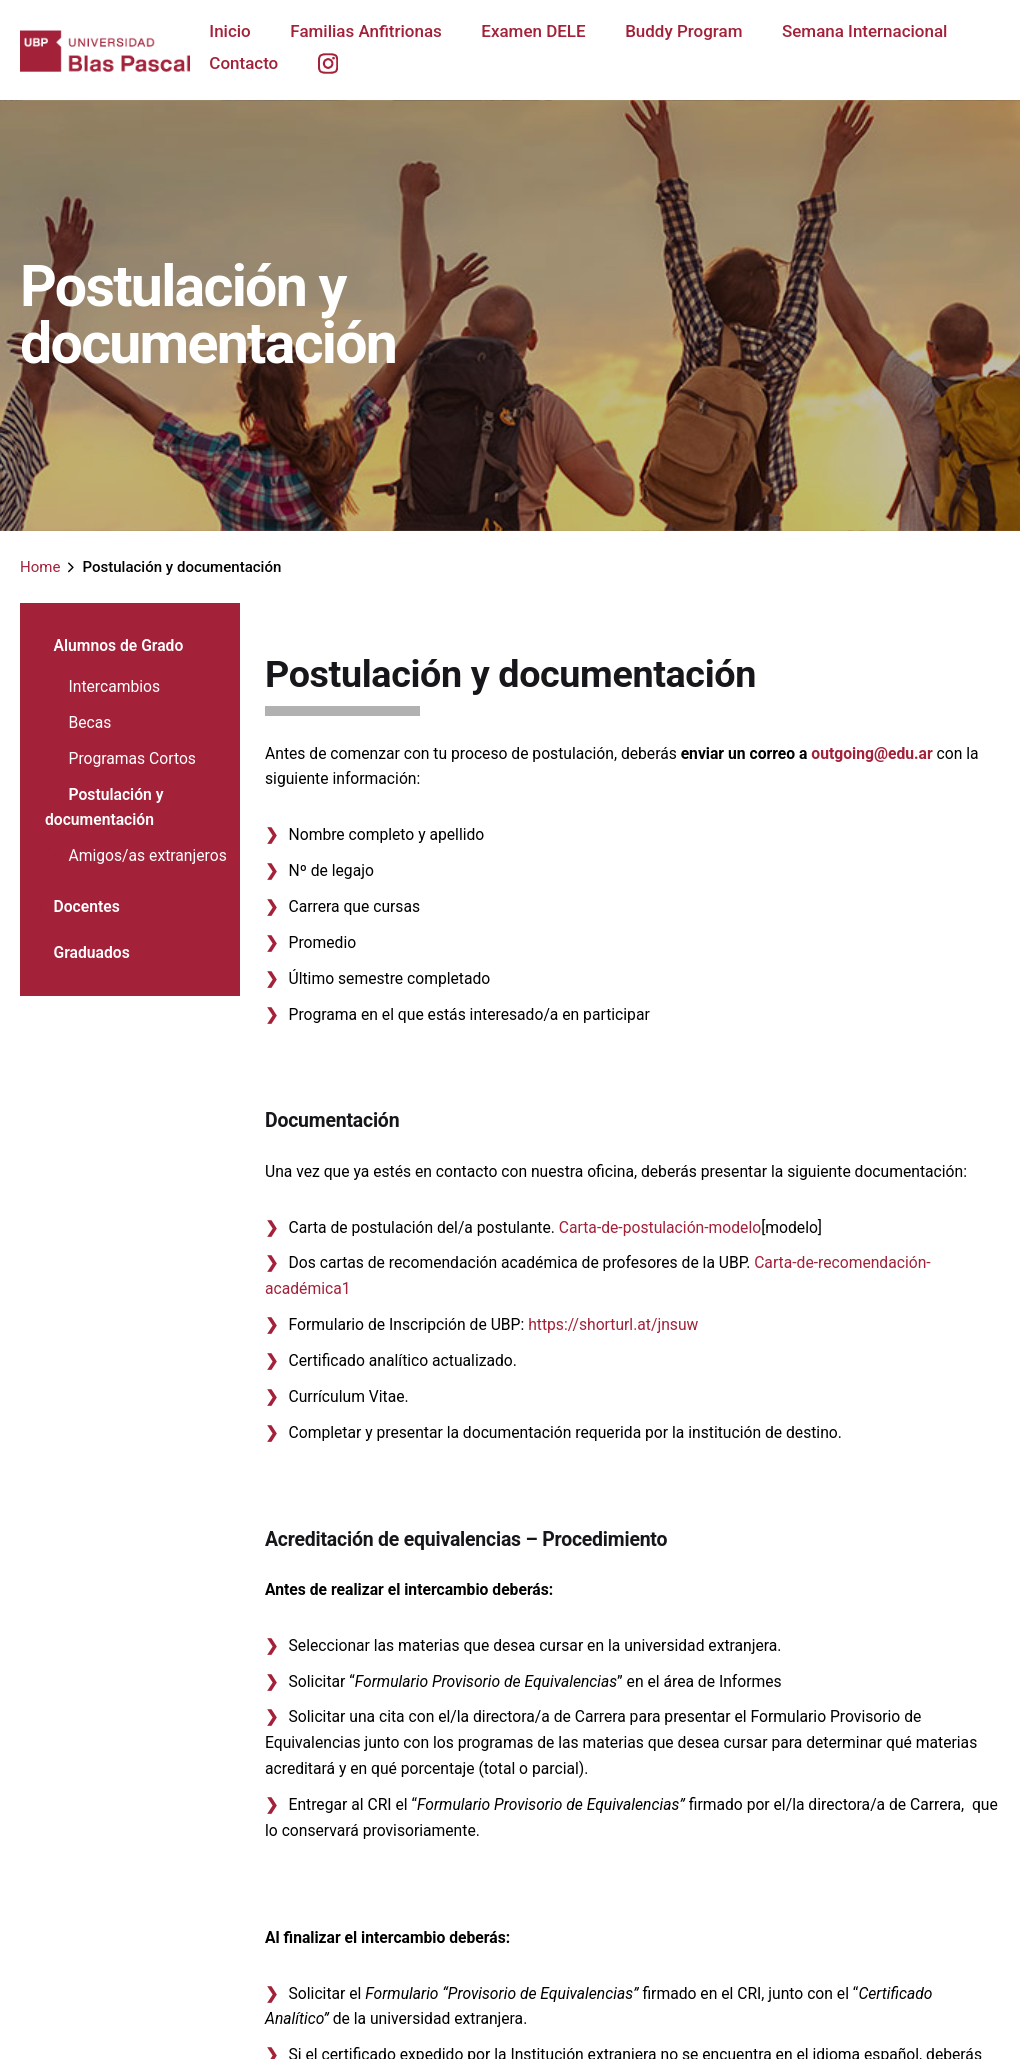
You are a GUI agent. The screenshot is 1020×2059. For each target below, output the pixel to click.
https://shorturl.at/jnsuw (613, 1324)
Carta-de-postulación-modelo (660, 1227)
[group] (284, 46)
